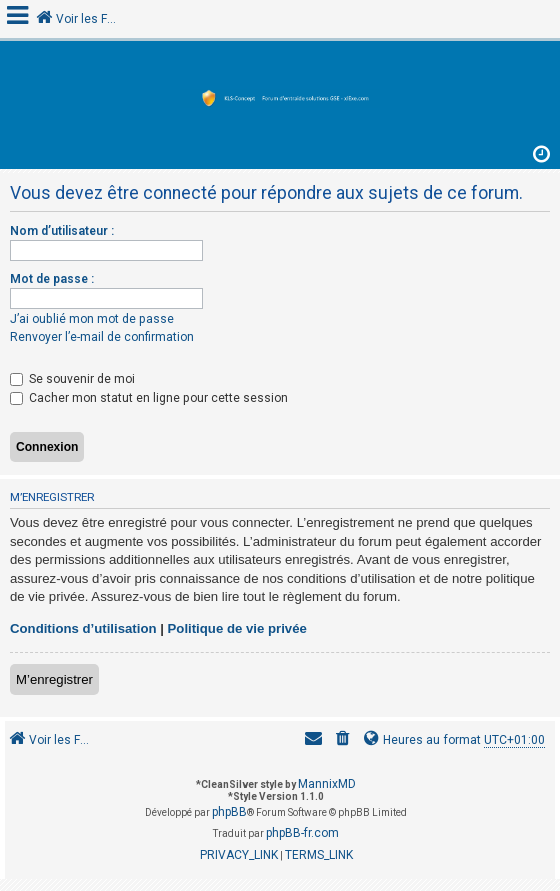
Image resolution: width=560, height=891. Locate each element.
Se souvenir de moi (72, 379)
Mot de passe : (52, 279)
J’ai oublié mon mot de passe (92, 319)
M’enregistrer (54, 679)
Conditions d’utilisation (83, 628)
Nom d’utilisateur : (62, 231)
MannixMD (327, 784)
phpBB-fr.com (302, 833)
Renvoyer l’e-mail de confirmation (102, 337)
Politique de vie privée (237, 628)
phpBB (229, 812)
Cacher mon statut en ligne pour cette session (149, 398)
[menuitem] (343, 740)
